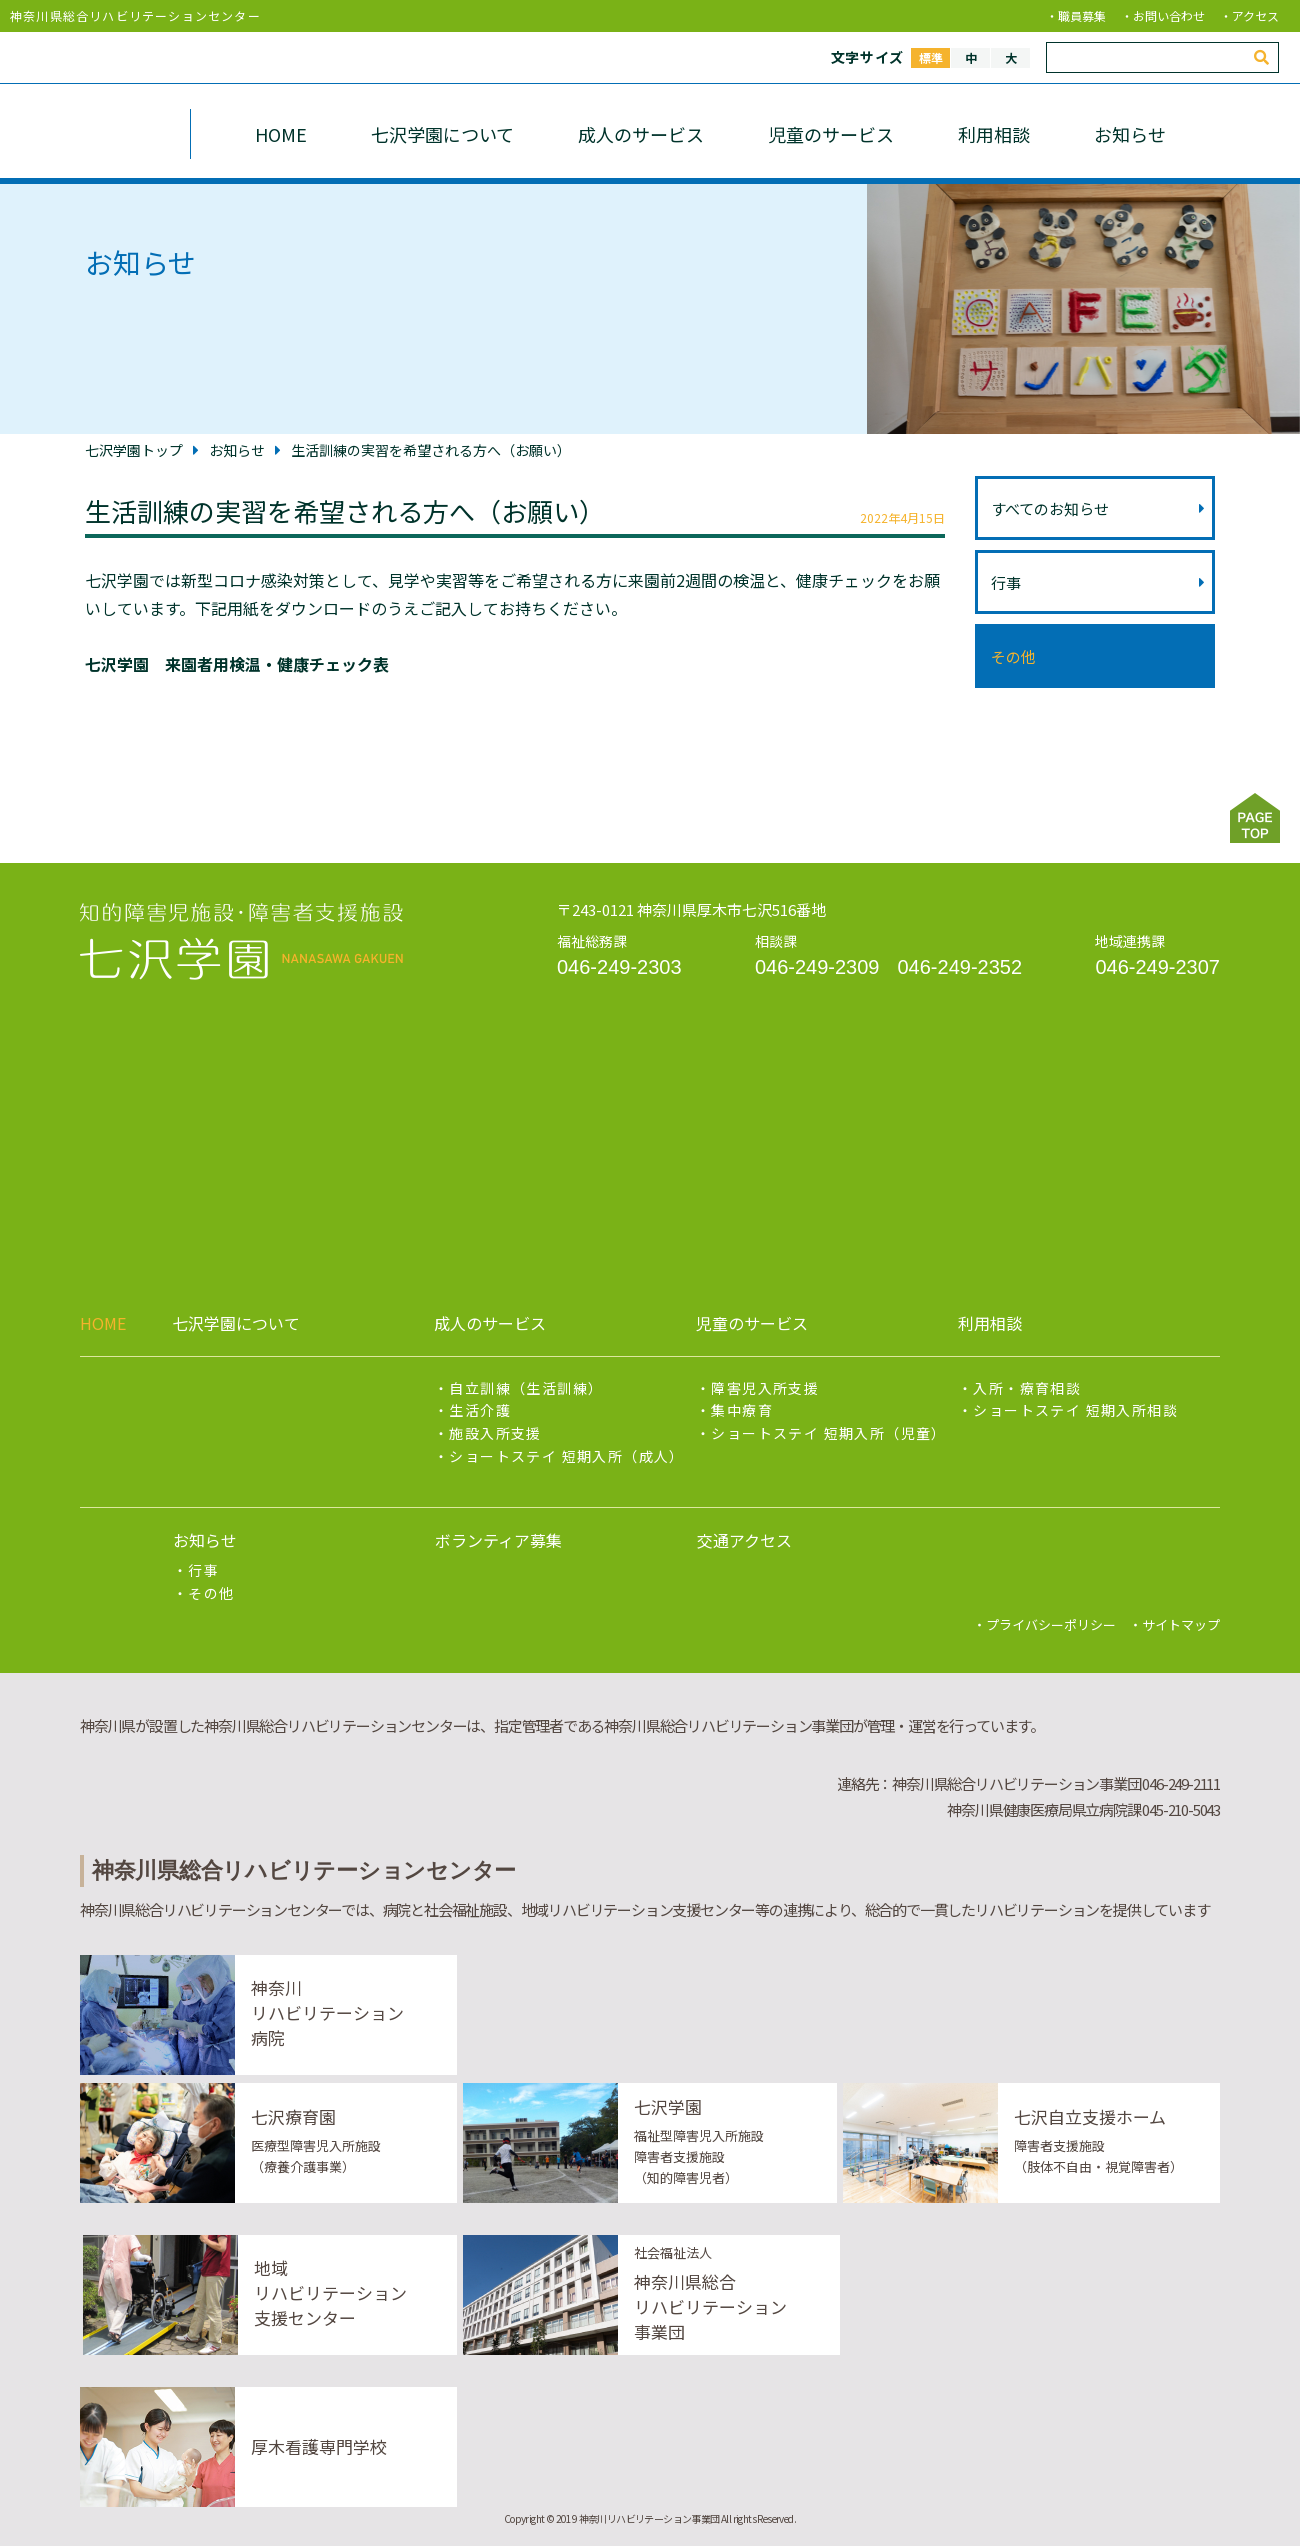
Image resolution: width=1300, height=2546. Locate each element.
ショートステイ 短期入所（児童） (828, 1433)
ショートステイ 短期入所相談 (1075, 1410)
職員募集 (1082, 15)
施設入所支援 (495, 1433)
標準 (931, 57)
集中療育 (742, 1410)
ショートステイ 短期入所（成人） (566, 1456)
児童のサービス (831, 134)
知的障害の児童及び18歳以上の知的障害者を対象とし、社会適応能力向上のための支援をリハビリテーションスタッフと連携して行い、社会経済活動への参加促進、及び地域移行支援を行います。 (241, 941)
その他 (1013, 656)
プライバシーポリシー (1051, 1624)
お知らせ (1130, 134)
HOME (281, 134)
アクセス (1255, 15)
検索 (1266, 61)
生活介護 (480, 1410)
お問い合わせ (1169, 15)
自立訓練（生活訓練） (526, 1388)
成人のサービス (641, 134)
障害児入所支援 (765, 1388)
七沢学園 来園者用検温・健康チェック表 (237, 664)
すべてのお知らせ (1098, 508)
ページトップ (1255, 818)
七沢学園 (84, 134)
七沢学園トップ (134, 450)
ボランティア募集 (498, 1540)
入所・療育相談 (1027, 1388)
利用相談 (994, 134)
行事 (1098, 582)
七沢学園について (442, 134)
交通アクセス (744, 1540)
